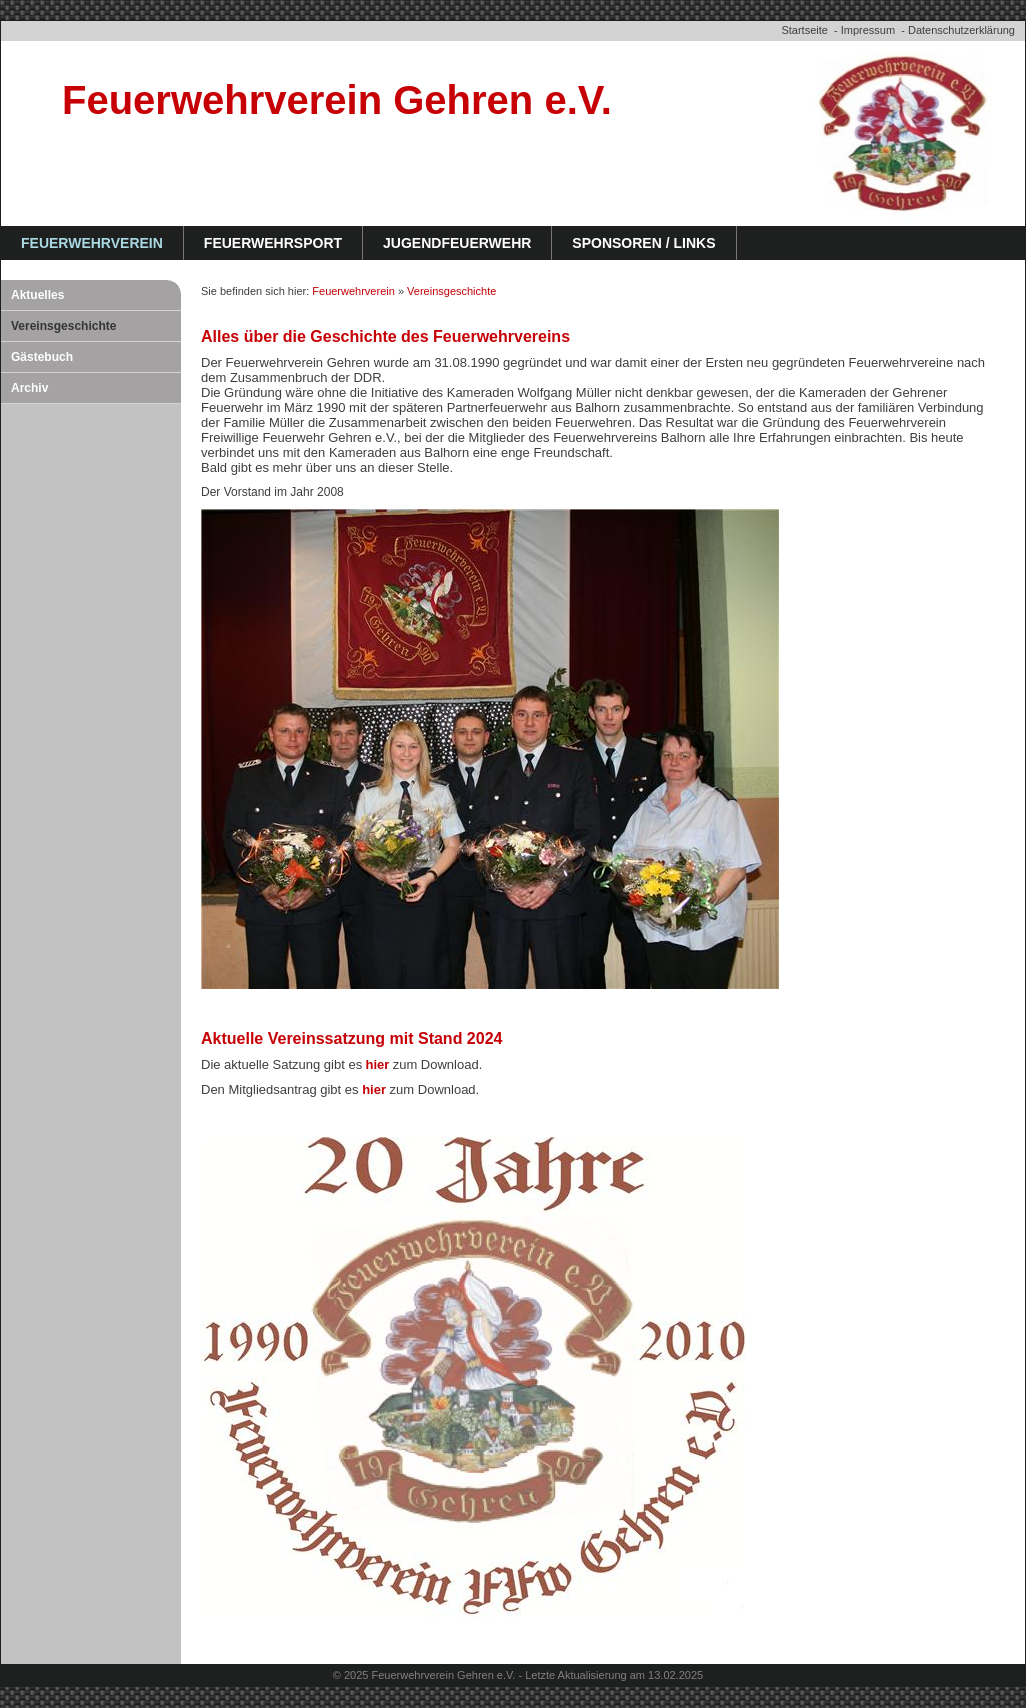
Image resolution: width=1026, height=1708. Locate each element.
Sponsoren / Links (643, 243)
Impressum (868, 30)
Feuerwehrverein (92, 243)
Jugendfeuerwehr (457, 243)
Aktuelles (37, 295)
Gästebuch (42, 357)
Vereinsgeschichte (63, 326)
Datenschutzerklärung (961, 30)
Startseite (804, 30)
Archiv (29, 388)
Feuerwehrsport (273, 243)
